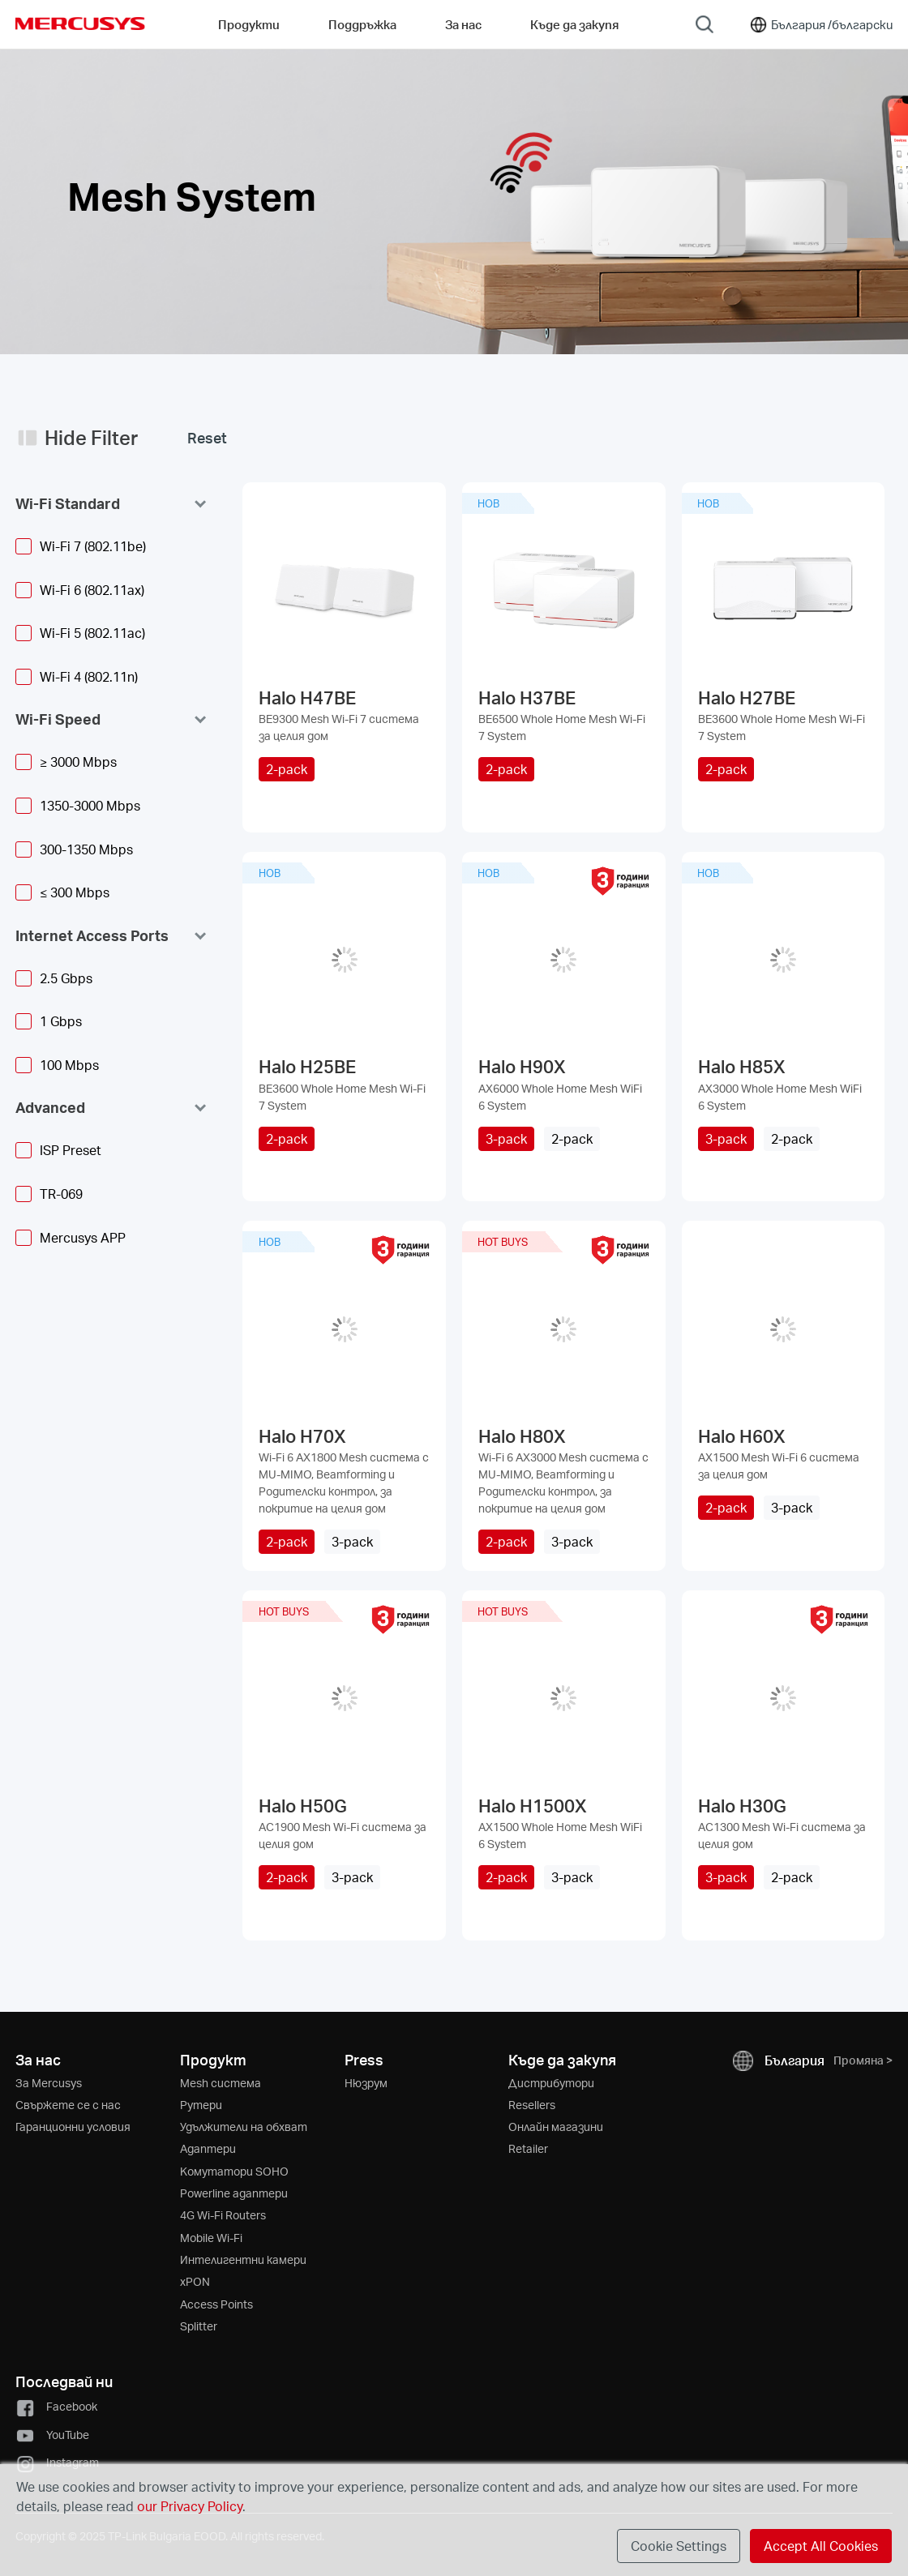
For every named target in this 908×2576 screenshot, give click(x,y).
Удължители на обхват (243, 2126)
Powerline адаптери (234, 2193)
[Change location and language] (820, 24)
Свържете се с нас (68, 2105)
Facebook (56, 2406)
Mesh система (220, 2083)
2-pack (286, 768)
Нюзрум (366, 2083)
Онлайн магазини (555, 2126)
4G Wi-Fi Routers (223, 2215)
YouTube (52, 2434)
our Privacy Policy (189, 2505)
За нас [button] (463, 24)
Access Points (216, 2304)
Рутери (201, 2105)
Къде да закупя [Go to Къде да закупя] (574, 24)
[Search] (704, 24)
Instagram (57, 2462)
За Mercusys (48, 2083)
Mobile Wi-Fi (211, 2237)
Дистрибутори (551, 2083)
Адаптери (208, 2148)
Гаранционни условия (73, 2126)
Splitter (198, 2326)
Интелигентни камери (243, 2259)
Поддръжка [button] (362, 24)
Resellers (531, 2105)
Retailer (528, 2148)
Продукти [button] (249, 24)
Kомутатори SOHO (234, 2171)
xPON (195, 2281)
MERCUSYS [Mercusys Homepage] (80, 23)
